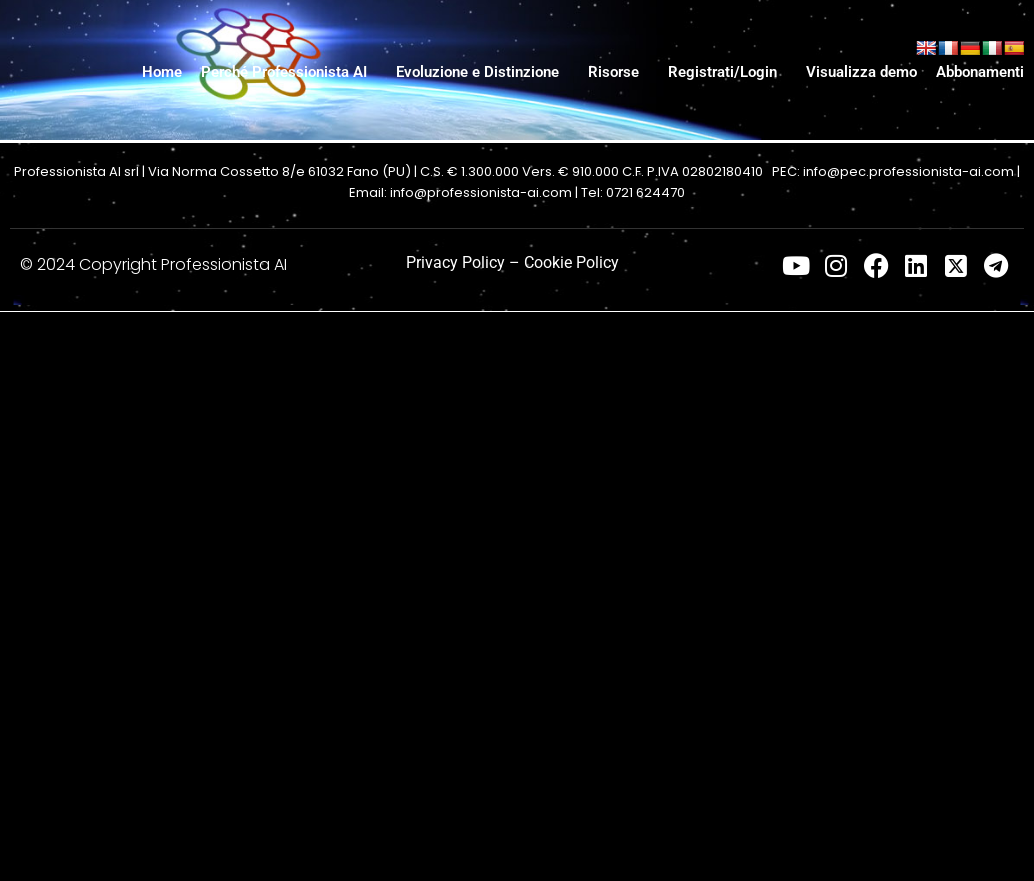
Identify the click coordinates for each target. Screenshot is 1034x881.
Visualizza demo (861, 72)
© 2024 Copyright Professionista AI (153, 264)
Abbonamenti (980, 72)
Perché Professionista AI (284, 72)
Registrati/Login (722, 72)
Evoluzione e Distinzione (477, 72)
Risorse (613, 72)
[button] (289, 72)
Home (162, 72)
